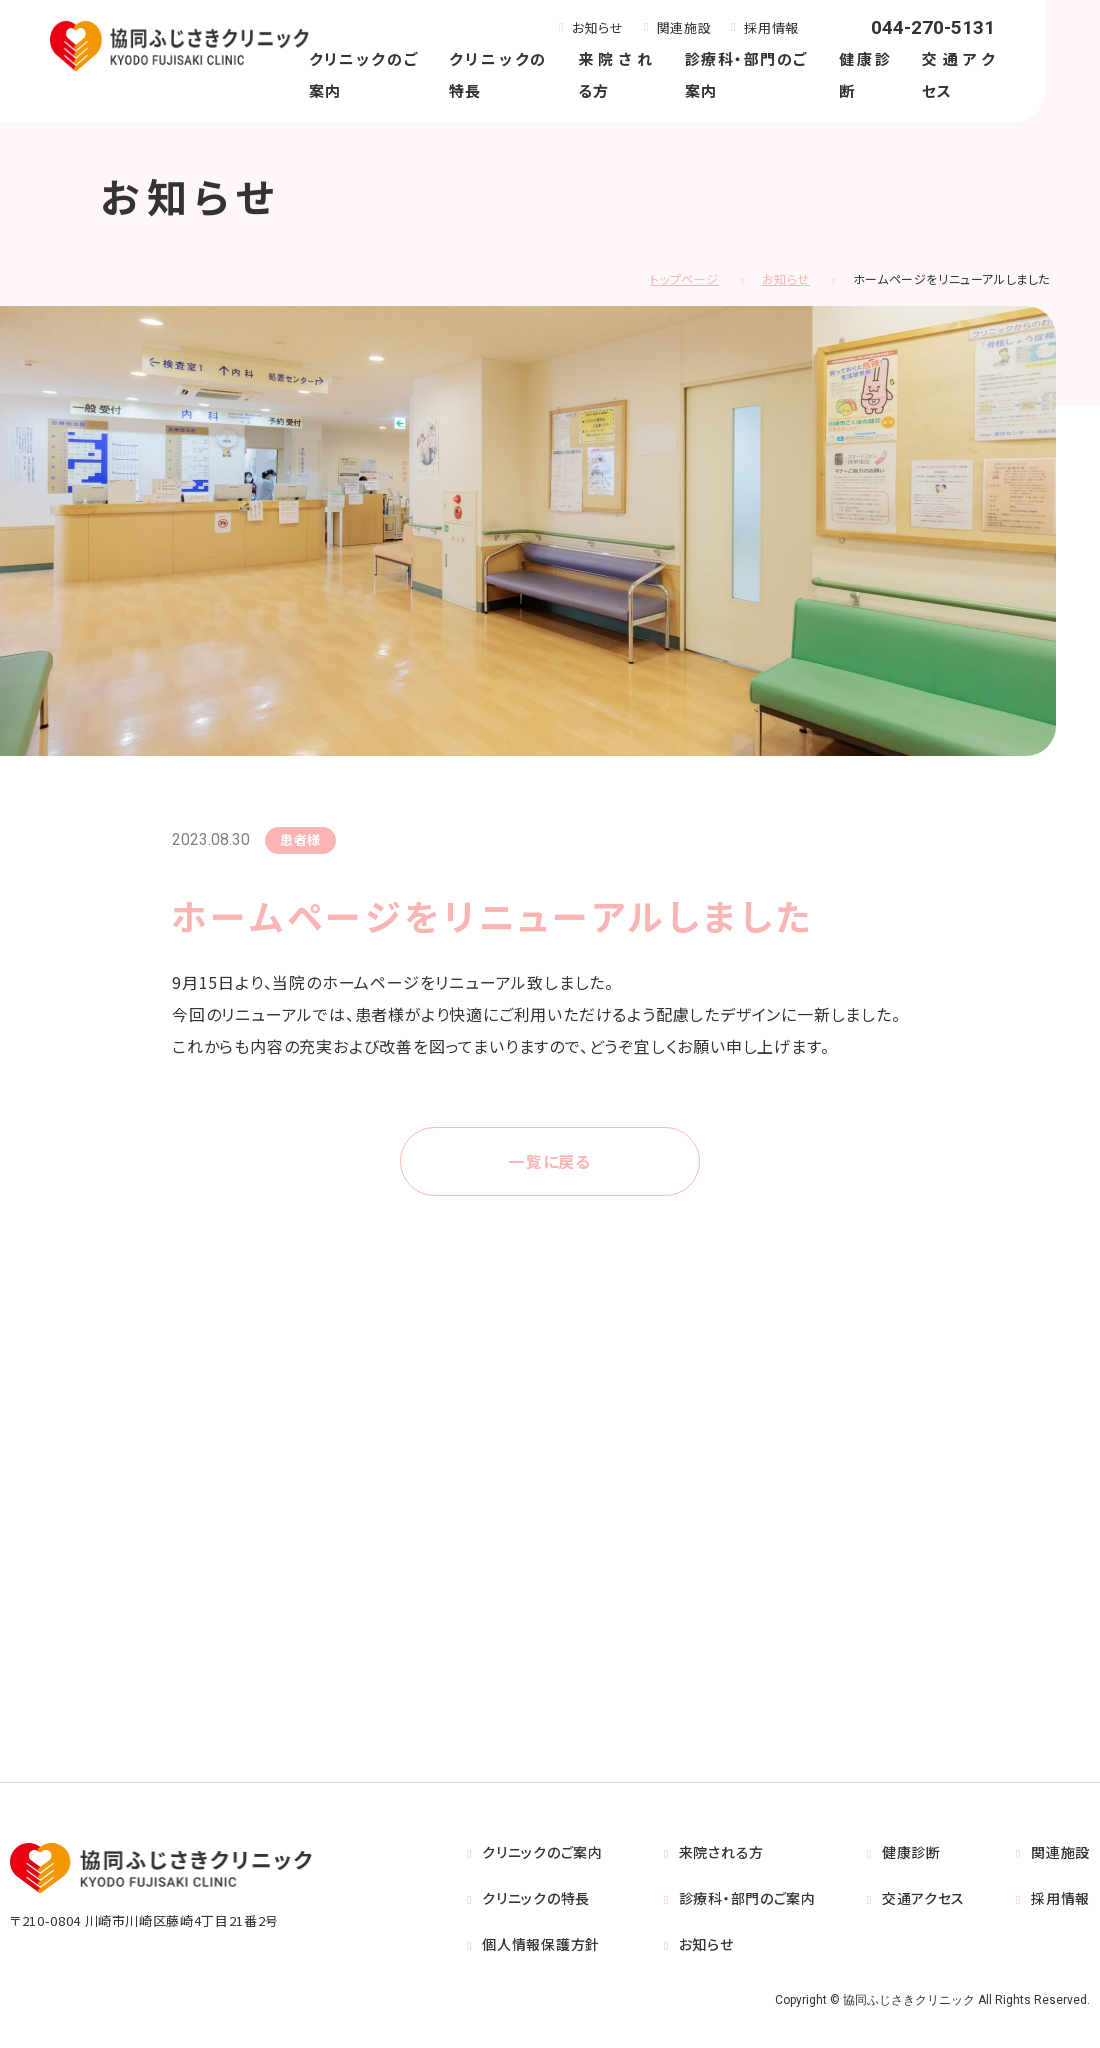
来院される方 (721, 1853)
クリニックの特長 (536, 1899)
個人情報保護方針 (541, 1945)
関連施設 (684, 27)
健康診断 (911, 1853)
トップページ (684, 278)
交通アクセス (923, 1899)
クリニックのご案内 (542, 1853)
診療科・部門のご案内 (747, 1899)
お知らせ (598, 27)
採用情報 (771, 27)
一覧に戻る (550, 1162)
